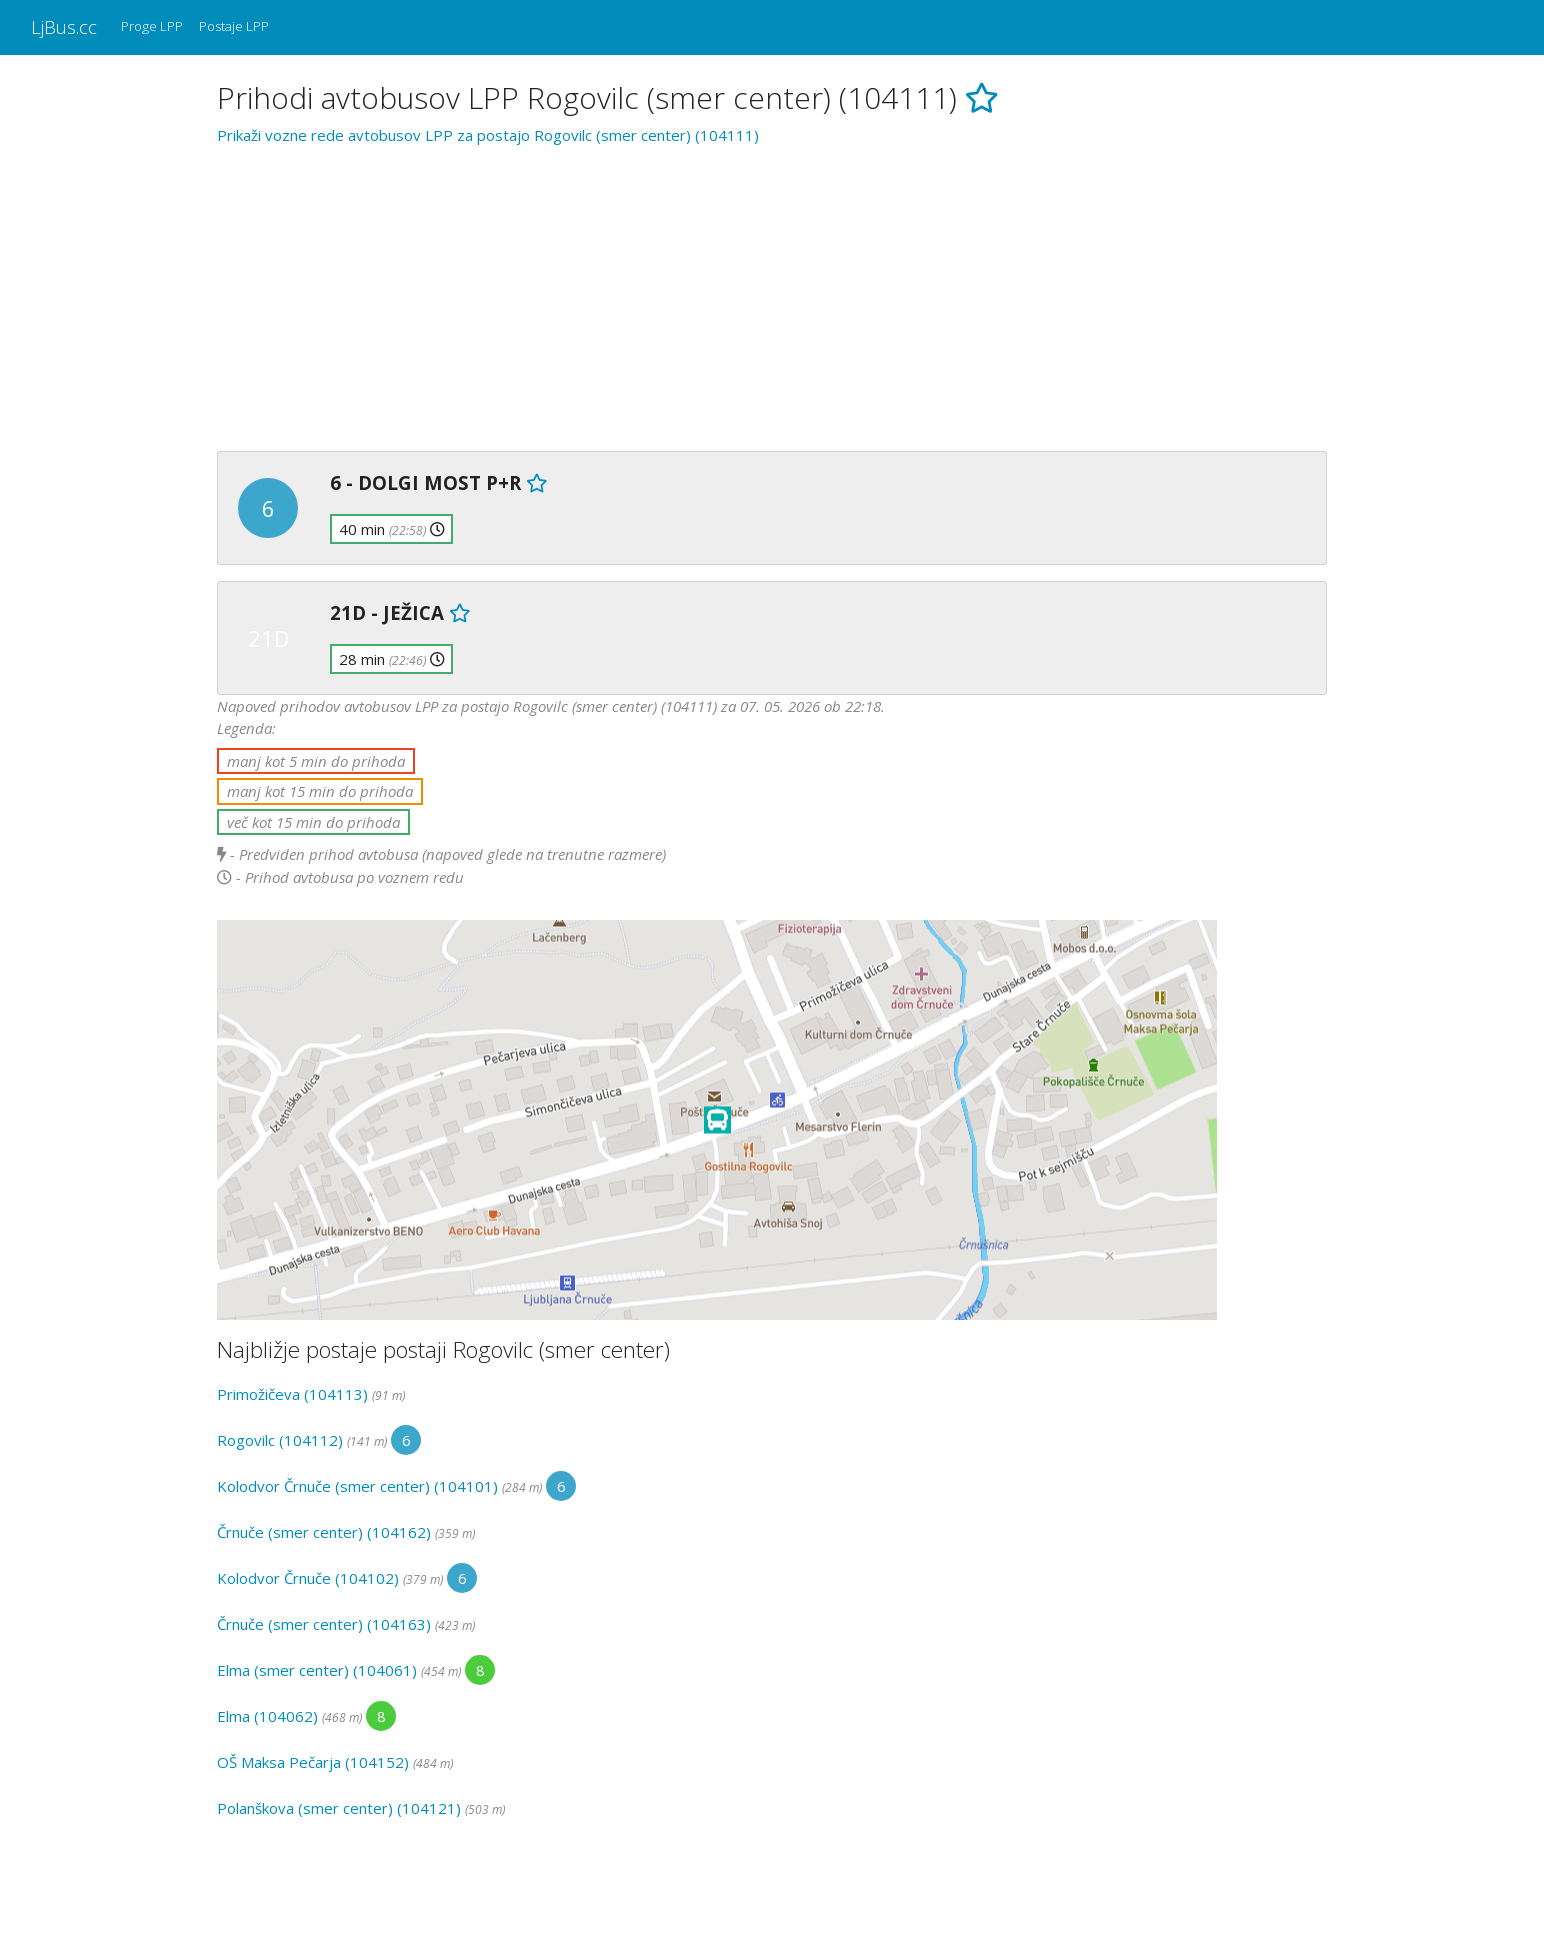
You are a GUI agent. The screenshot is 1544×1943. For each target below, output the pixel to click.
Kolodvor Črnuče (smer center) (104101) (357, 1486)
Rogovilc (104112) (280, 1440)
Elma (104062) (267, 1716)
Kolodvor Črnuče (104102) (308, 1578)
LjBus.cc (64, 26)
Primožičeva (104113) (292, 1394)
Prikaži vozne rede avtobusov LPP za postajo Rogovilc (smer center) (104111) (488, 135)
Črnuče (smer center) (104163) (324, 1624)
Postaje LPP (234, 26)
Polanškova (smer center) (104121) (339, 1808)
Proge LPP (152, 26)
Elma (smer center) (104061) (317, 1670)
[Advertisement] (772, 295)
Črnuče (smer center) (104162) (324, 1532)
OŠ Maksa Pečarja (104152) (313, 1762)
